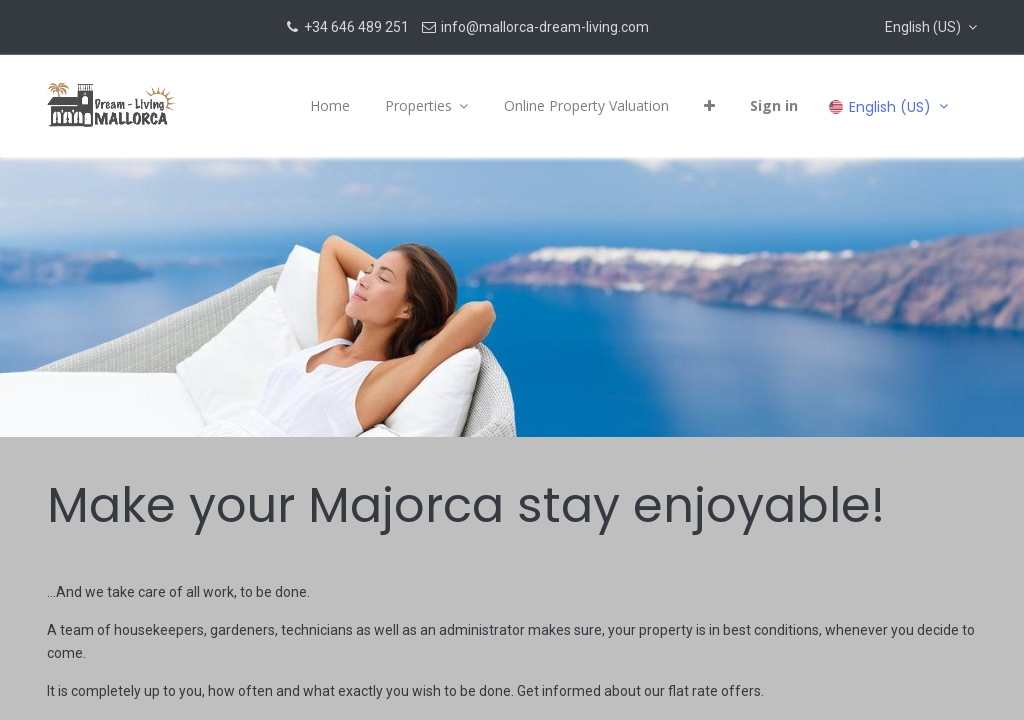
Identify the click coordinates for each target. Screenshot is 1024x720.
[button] (931, 27)
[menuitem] (330, 106)
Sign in (774, 105)
